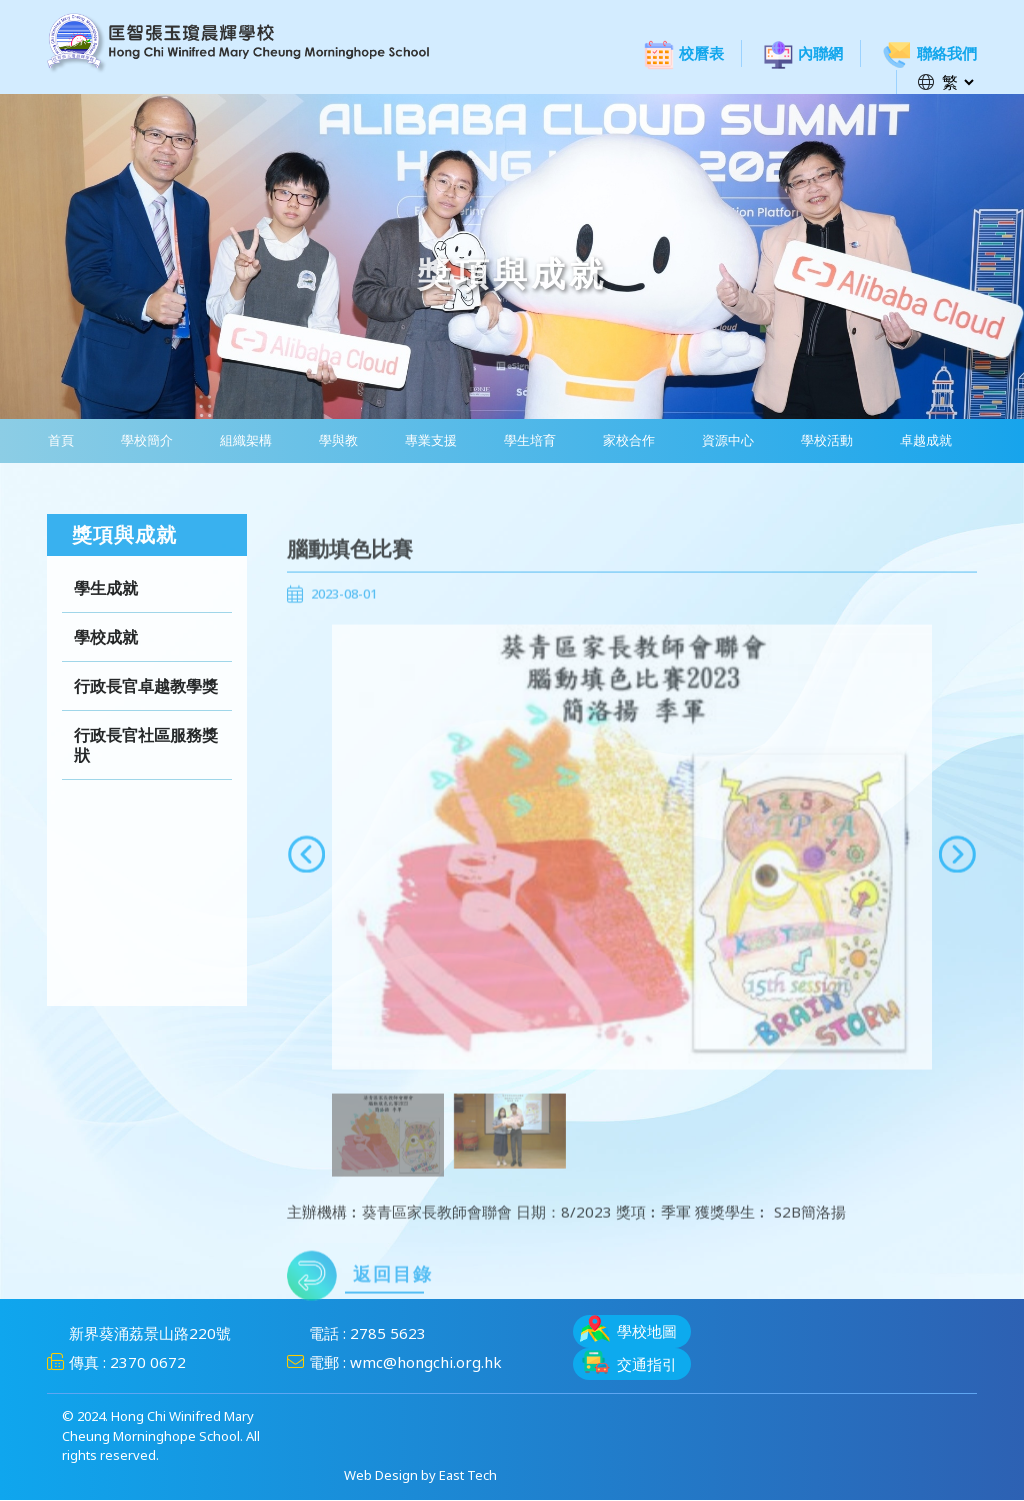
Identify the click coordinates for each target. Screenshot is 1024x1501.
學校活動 (818, 441)
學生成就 (106, 607)
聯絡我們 (929, 53)
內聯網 (803, 53)
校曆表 (684, 53)
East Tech (468, 1476)
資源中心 (720, 441)
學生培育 (524, 441)
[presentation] (306, 882)
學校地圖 (628, 1329)
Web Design (381, 1476)
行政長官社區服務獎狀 (146, 764)
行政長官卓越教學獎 (146, 705)
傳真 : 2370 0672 (116, 1363)
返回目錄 (360, 1305)
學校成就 (106, 656)
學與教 (334, 441)
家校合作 (622, 441)
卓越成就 (916, 441)
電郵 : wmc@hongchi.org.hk (394, 1363)
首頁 (60, 441)
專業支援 (426, 441)
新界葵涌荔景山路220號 (139, 1334)
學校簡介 (145, 441)
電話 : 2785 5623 (356, 1334)
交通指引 (628, 1362)
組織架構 (243, 441)
